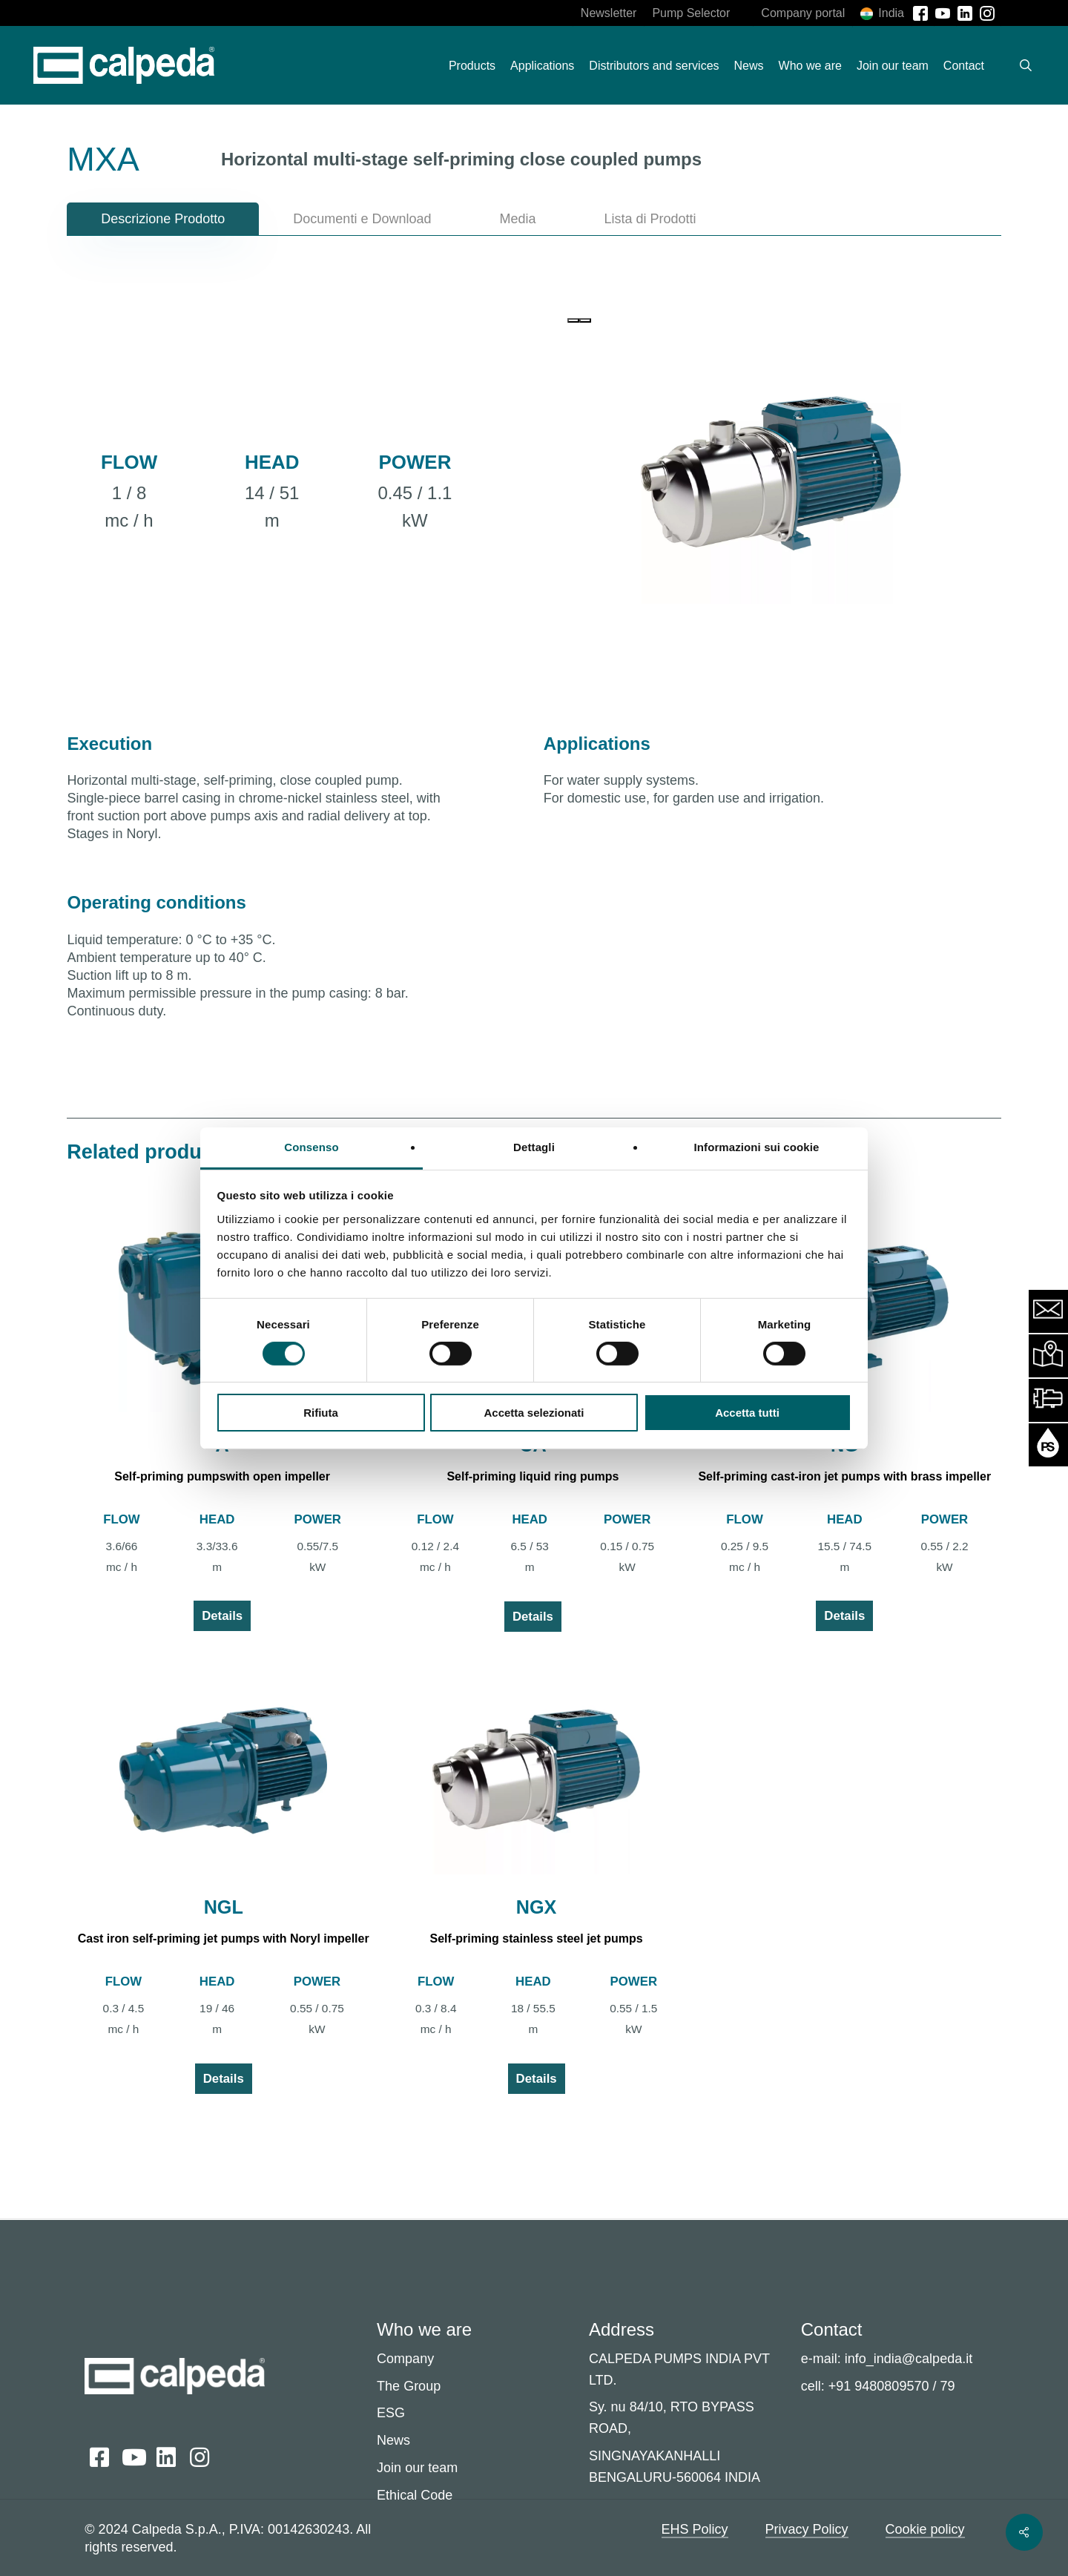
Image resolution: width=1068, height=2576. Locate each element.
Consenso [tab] (311, 1146)
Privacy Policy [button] (806, 2529)
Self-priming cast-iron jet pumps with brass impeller (844, 1476)
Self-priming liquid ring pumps (532, 1476)
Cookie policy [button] (925, 2529)
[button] (163, 218)
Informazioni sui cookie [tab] (757, 1146)
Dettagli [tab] (534, 1146)
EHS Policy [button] (695, 2529)
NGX (536, 1907)
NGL (223, 1907)
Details (222, 1616)
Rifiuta (320, 1412)
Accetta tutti (747, 1412)
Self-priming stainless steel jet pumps (536, 1938)
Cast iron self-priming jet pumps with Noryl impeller (223, 1938)
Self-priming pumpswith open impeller (222, 1476)
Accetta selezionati (534, 1412)
